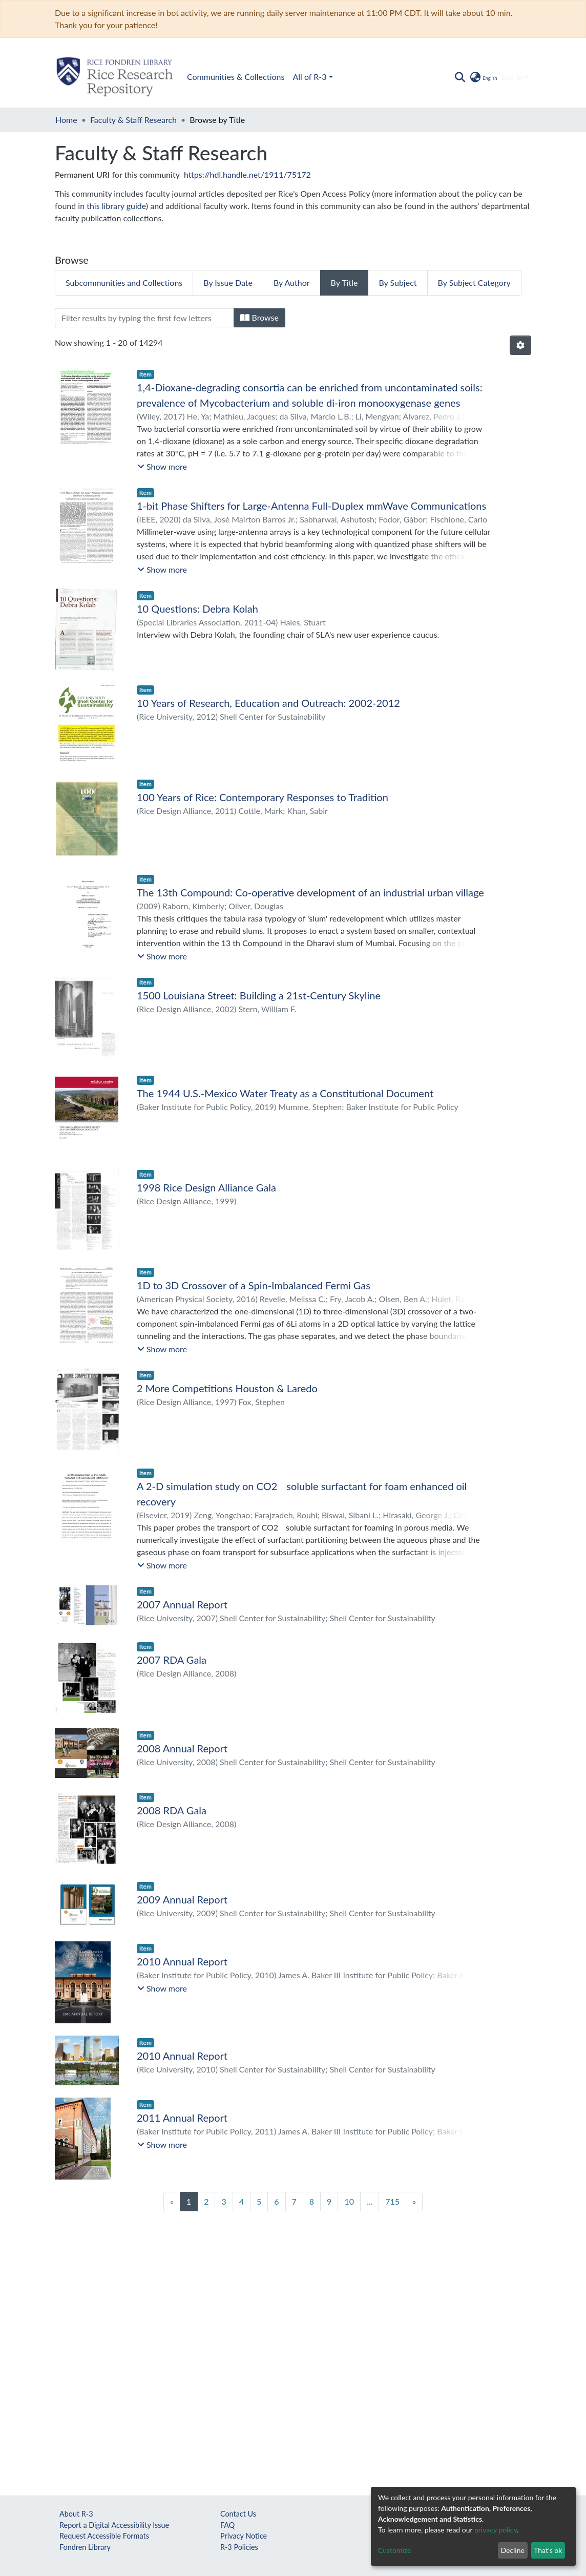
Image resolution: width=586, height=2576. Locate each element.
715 (392, 2201)
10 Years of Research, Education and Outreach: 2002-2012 (268, 703)
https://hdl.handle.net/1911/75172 (247, 174)
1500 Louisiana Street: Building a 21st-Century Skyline (259, 995)
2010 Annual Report (182, 1961)
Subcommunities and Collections (124, 282)
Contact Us (238, 2513)
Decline (512, 2550)
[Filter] (144, 317)
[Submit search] (460, 76)
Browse (259, 317)
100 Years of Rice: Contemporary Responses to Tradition (262, 797)
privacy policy (495, 2529)
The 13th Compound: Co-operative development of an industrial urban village (310, 892)
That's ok (548, 2550)
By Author (292, 282)
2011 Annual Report (182, 2117)
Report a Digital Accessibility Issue (114, 2525)
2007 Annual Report (182, 1604)
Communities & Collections (235, 76)
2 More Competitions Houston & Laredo (227, 1388)
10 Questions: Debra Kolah (197, 608)
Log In (512, 76)
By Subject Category (474, 282)
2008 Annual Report (182, 1748)
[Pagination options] (520, 345)
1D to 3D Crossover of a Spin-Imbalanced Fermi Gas (253, 1285)
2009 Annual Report (182, 1899)
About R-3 (76, 2513)
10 (349, 2201)
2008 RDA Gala (171, 1810)
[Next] (414, 2201)
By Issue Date (228, 282)
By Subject (397, 282)
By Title (344, 282)
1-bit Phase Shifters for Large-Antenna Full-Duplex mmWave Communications (311, 505)
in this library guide (112, 206)
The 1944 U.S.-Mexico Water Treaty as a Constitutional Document (285, 1093)
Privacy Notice (243, 2535)
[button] (483, 77)
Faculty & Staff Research (133, 119)
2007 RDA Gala (171, 1659)
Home (66, 119)
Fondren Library (85, 2547)
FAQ (227, 2525)
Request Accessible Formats (104, 2535)
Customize (394, 2550)
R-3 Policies (239, 2547)
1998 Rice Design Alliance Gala (206, 1187)
